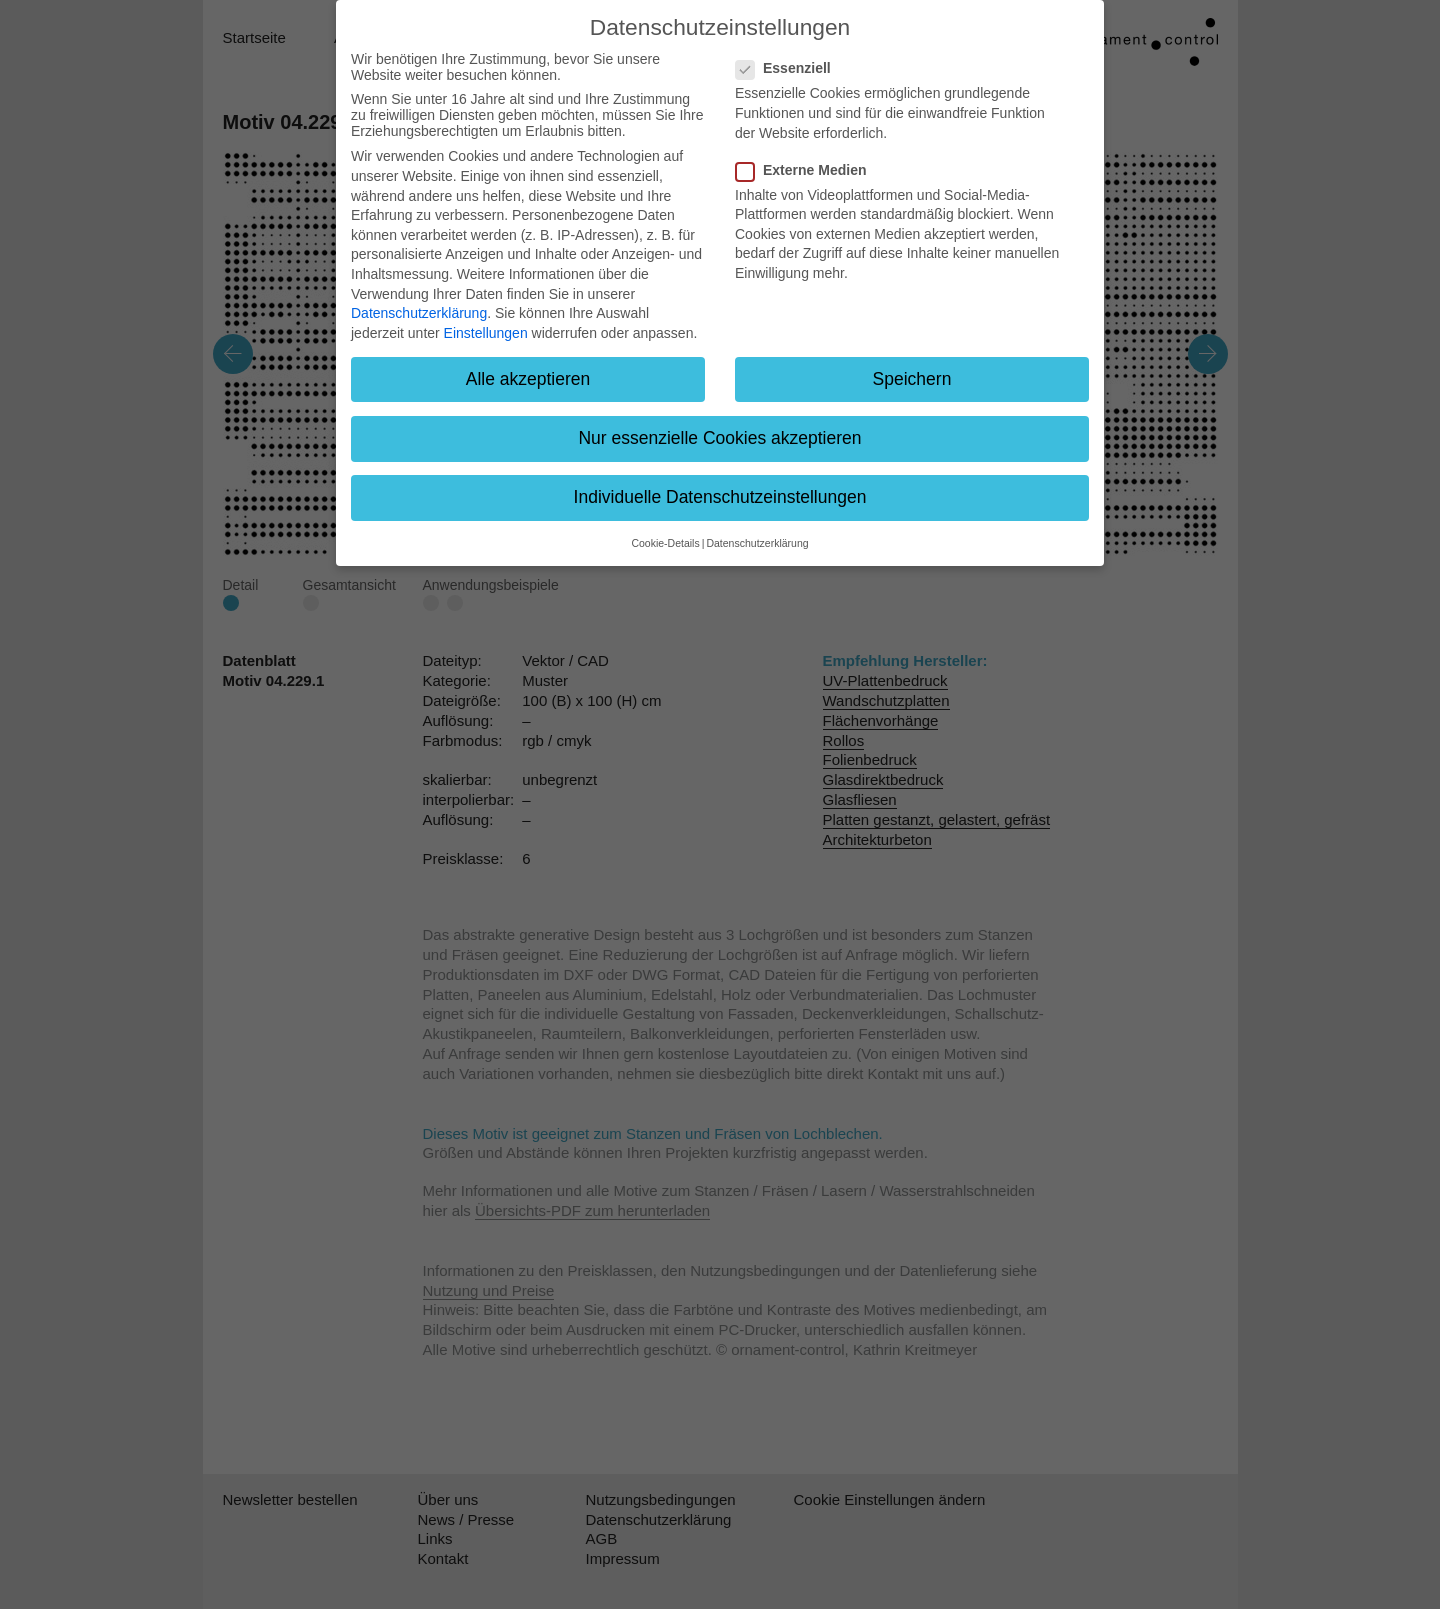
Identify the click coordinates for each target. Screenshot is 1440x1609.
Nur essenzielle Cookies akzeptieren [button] (719, 438)
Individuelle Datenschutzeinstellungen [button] (720, 497)
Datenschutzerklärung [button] (757, 543)
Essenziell (789, 68)
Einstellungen (486, 333)
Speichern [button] (912, 379)
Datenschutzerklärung (419, 313)
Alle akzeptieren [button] (528, 379)
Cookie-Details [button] (665, 543)
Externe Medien (807, 170)
